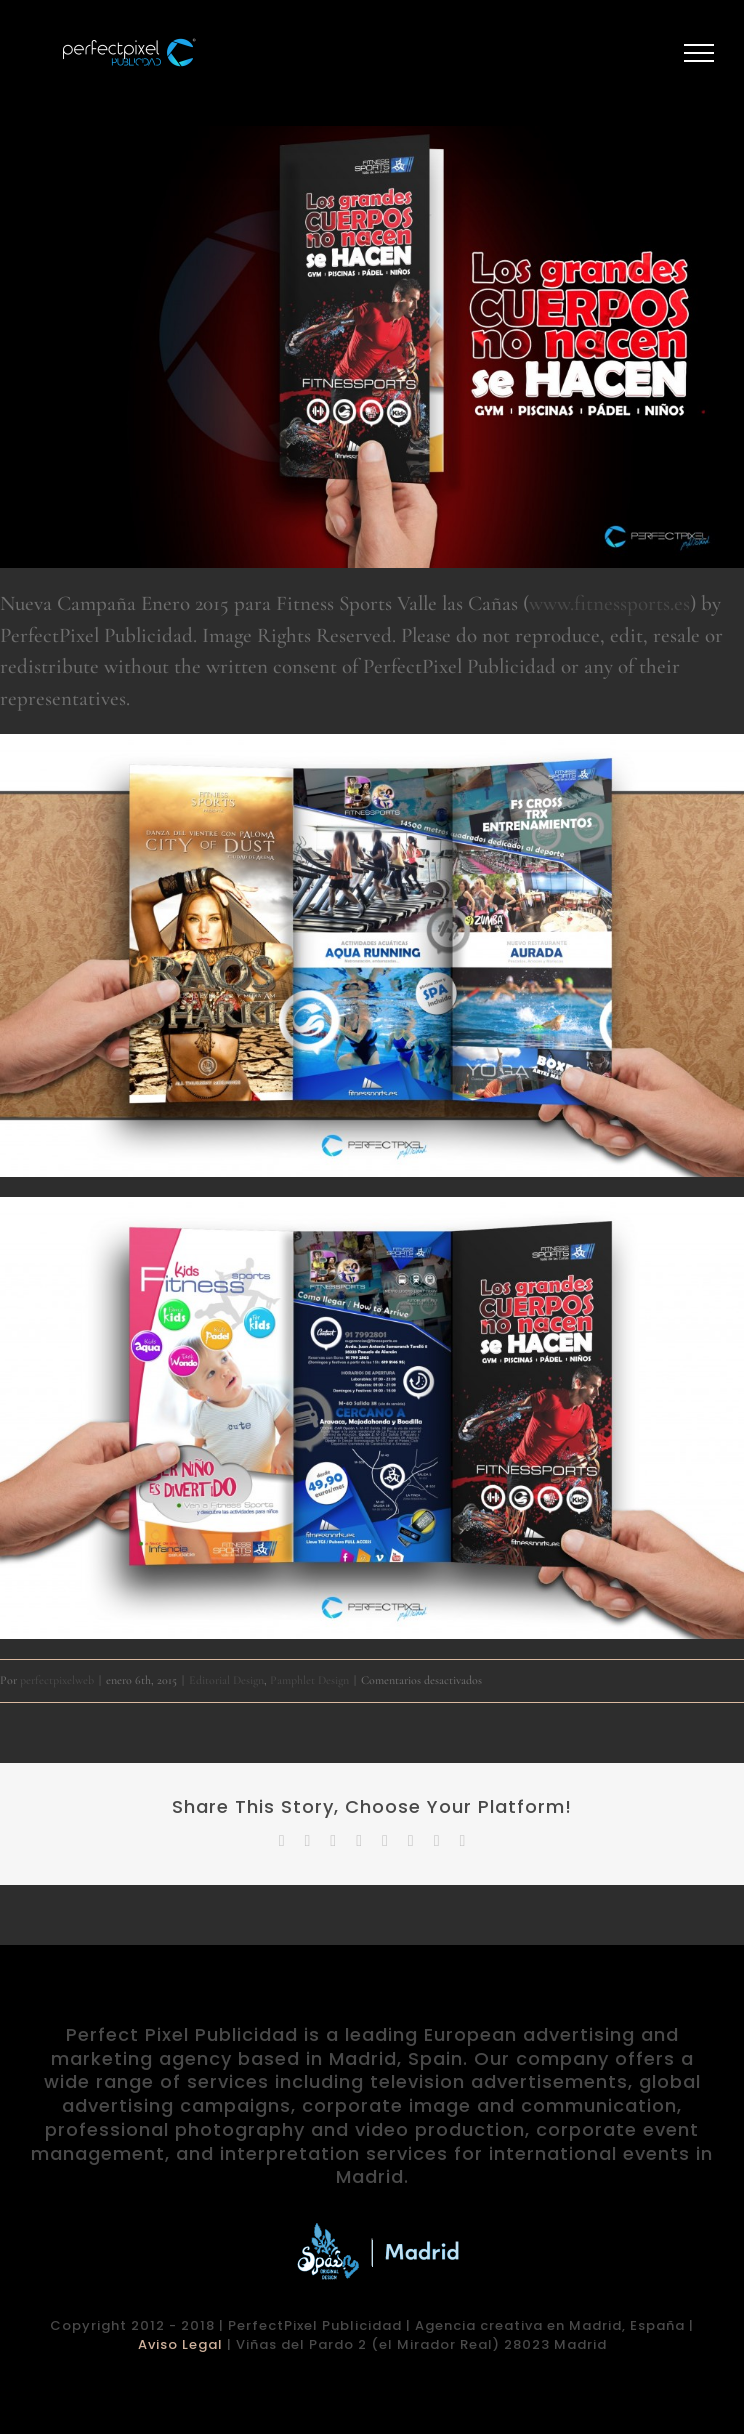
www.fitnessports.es (609, 603)
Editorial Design (226, 1680)
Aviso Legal (180, 2344)
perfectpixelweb (57, 1680)
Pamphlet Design (309, 1680)
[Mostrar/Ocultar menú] (699, 53)
